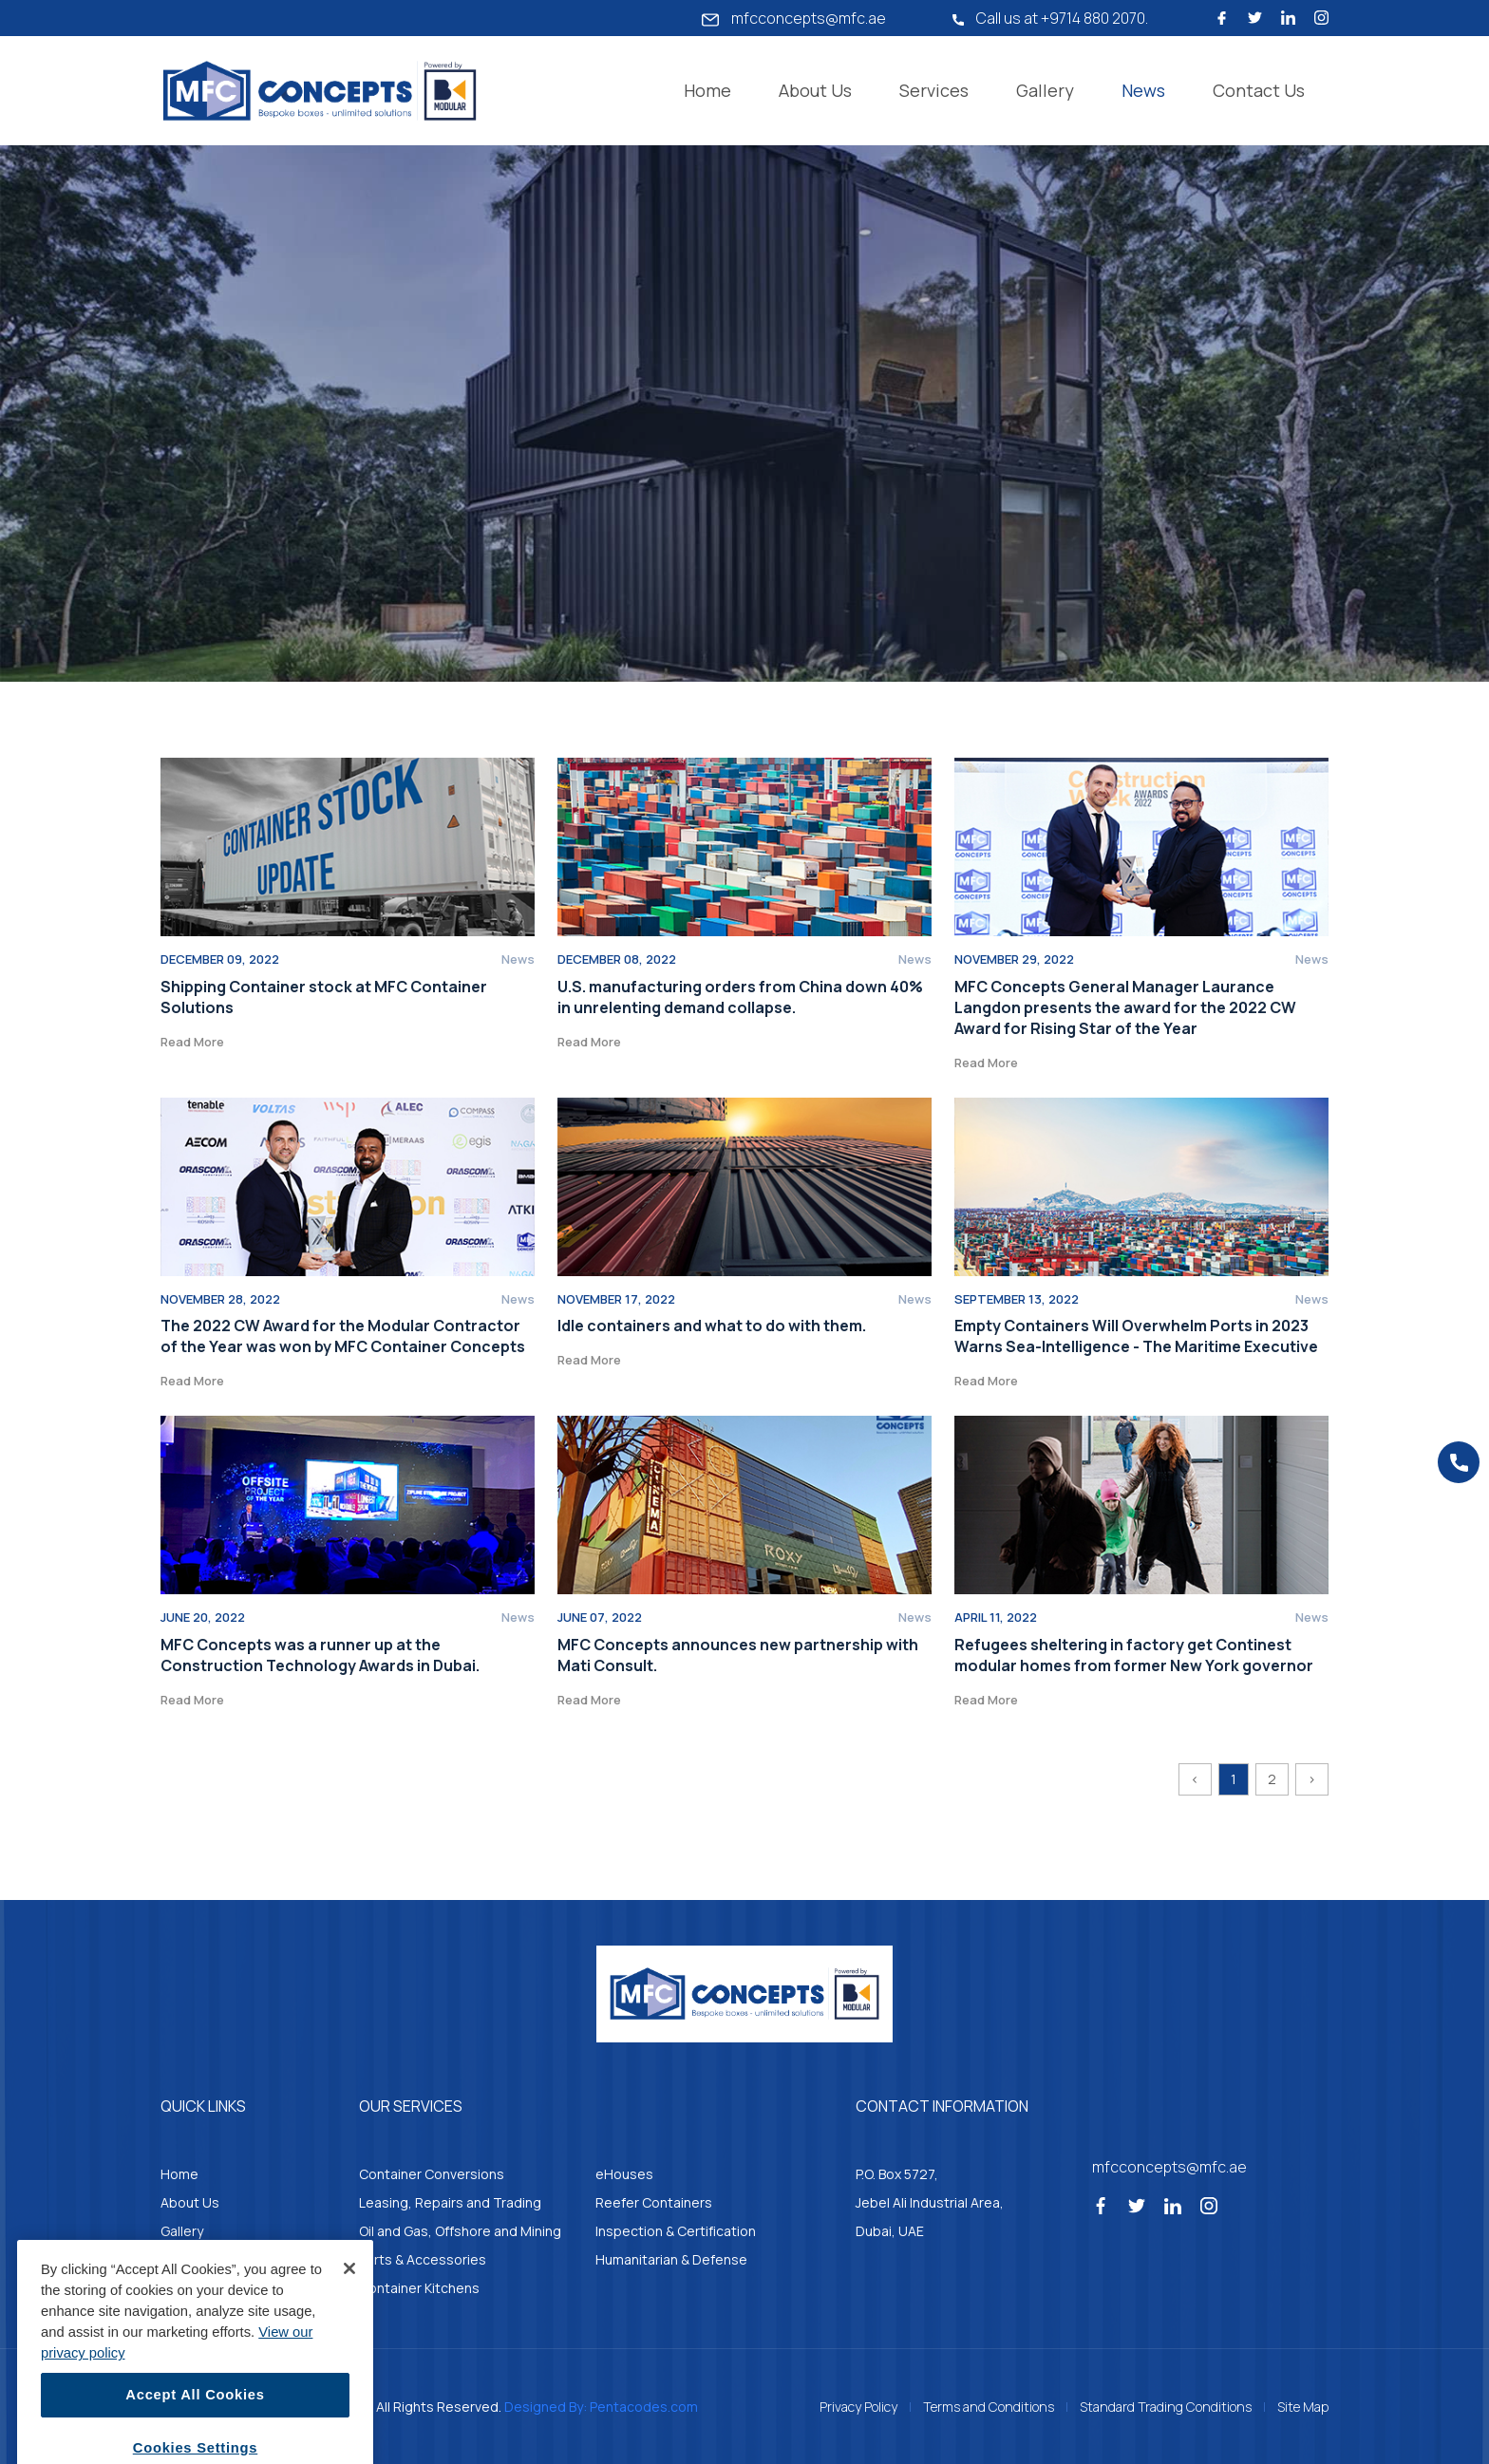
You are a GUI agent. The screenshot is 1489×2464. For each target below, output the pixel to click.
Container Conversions (431, 2174)
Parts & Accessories (422, 2259)
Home (707, 90)
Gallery (1045, 90)
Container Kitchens (419, 2288)
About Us (815, 90)
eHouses (624, 2174)
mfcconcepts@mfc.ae (794, 18)
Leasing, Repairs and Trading (450, 2202)
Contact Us (1259, 90)
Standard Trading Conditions (1166, 2407)
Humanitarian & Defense (671, 2259)
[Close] (349, 2298)
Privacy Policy (858, 2407)
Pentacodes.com (644, 2407)
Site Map (1303, 2407)
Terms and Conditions (988, 2407)
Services (934, 90)
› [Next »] (1312, 1779)
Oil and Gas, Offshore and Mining (460, 2231)
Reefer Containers (653, 2202)
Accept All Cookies (194, 2425)
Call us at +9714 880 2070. (1050, 18)
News (1143, 90)
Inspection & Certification (675, 2231)
